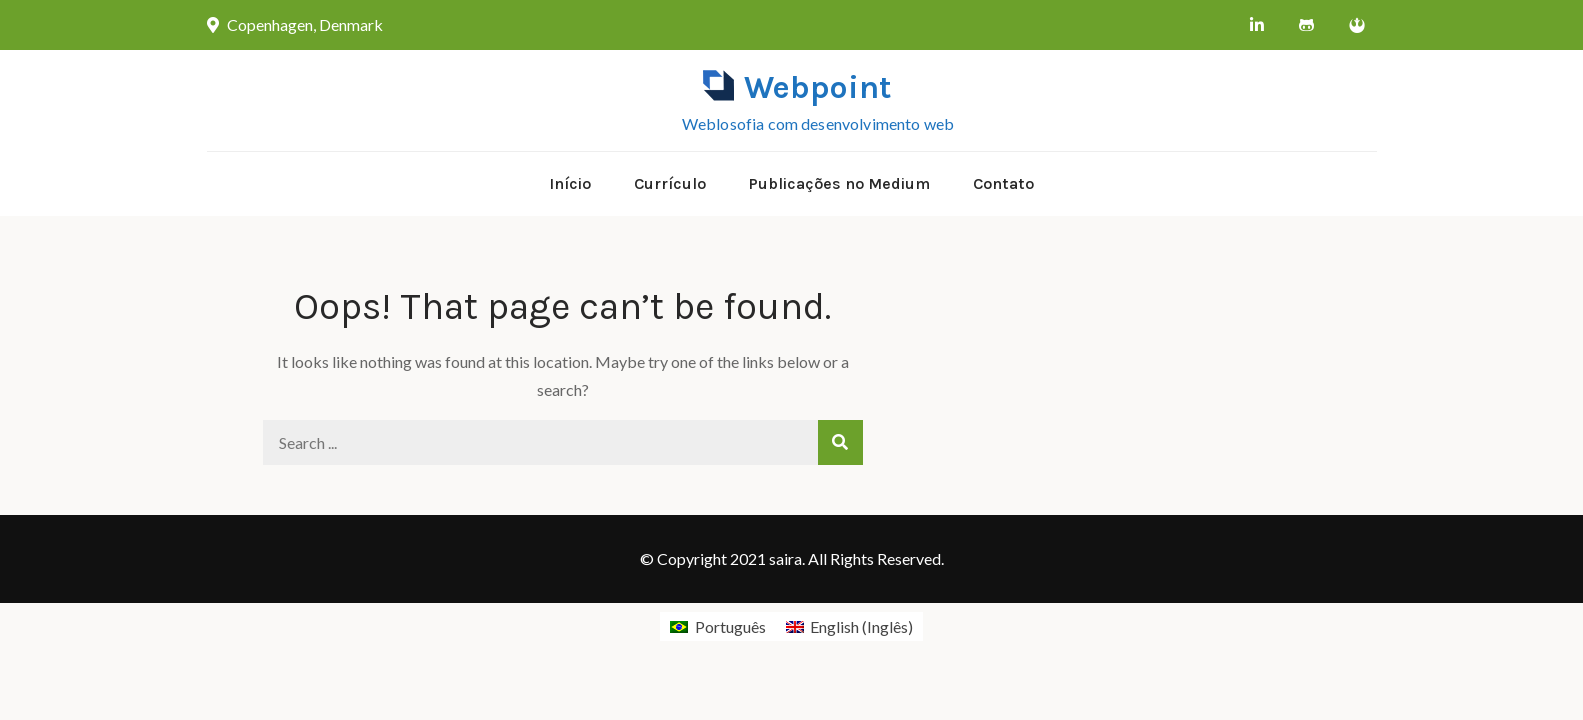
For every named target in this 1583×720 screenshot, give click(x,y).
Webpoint (817, 87)
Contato (1003, 183)
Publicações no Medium (839, 183)
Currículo (670, 183)
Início (570, 183)
